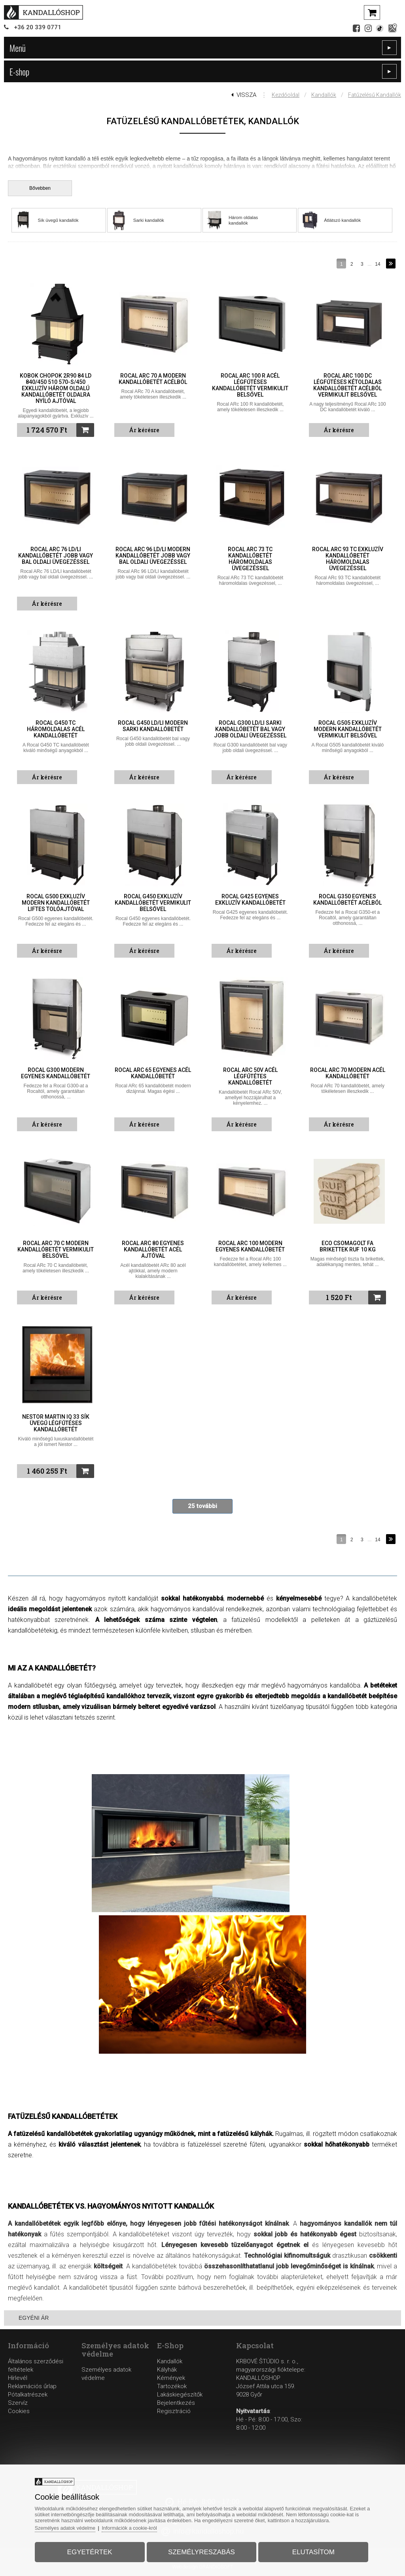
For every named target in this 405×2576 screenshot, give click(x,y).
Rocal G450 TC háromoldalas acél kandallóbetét (56, 729)
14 (377, 264)
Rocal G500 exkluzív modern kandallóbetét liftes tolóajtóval (56, 902)
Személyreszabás (201, 2549)
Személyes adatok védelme (71, 2526)
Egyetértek (93, 2549)
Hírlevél (17, 2377)
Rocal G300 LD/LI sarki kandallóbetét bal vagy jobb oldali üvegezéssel (250, 729)
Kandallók (323, 95)
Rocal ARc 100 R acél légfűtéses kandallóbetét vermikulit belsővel (250, 385)
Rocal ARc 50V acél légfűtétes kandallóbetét (250, 1076)
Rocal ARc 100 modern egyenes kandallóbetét (250, 1246)
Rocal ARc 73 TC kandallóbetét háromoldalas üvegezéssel (250, 558)
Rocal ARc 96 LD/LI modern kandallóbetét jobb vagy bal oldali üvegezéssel (152, 555)
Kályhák (167, 2369)
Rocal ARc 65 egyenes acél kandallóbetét (153, 1073)
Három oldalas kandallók (244, 220)
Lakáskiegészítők (179, 2394)
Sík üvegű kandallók (59, 220)
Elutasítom (309, 2549)
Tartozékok (172, 2386)
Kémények (171, 2377)
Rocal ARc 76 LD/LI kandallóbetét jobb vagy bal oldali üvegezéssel (55, 555)
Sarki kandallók (149, 220)
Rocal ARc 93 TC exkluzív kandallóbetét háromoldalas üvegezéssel (347, 558)
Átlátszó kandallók (343, 220)
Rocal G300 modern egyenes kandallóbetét (55, 1073)
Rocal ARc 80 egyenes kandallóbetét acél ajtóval (153, 1249)
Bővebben (40, 188)
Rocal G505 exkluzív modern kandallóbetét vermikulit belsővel (348, 729)
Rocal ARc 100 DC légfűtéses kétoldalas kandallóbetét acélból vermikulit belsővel (347, 385)
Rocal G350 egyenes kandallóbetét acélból (347, 899)
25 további (202, 1506)
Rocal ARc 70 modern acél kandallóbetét (347, 1073)
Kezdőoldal (285, 95)
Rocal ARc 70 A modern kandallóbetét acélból (153, 378)
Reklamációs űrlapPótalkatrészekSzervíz (32, 2394)
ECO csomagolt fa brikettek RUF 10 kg (348, 1246)
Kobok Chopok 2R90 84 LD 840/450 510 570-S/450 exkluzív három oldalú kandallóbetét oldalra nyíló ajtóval (55, 388)
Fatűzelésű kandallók (374, 95)
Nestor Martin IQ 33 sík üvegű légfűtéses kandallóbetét (55, 1423)
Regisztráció (174, 2411)
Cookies (19, 2411)
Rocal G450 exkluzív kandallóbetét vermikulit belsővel (153, 902)
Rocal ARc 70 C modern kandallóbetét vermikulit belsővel (55, 1249)
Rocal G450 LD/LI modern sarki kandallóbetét (153, 726)
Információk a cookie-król (138, 2526)
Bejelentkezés (176, 2402)
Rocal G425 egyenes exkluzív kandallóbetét (250, 899)
